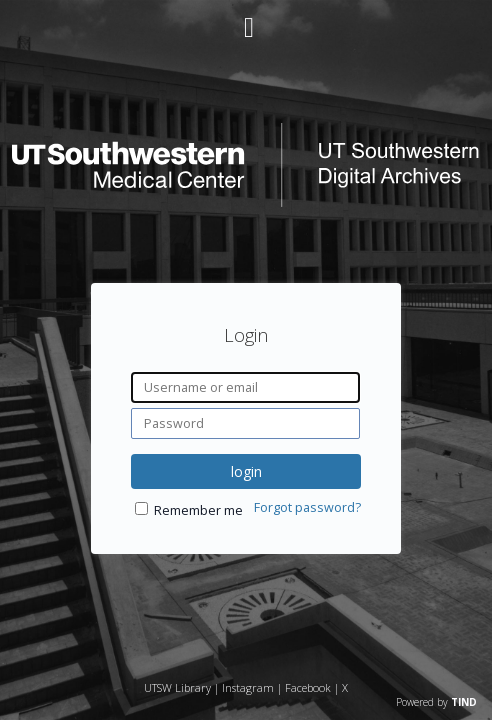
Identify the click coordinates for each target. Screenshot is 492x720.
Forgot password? (307, 507)
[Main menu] (246, 19)
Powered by (436, 702)
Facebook (308, 687)
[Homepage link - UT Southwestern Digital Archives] (245, 201)
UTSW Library (177, 687)
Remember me (198, 510)
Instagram (248, 687)
